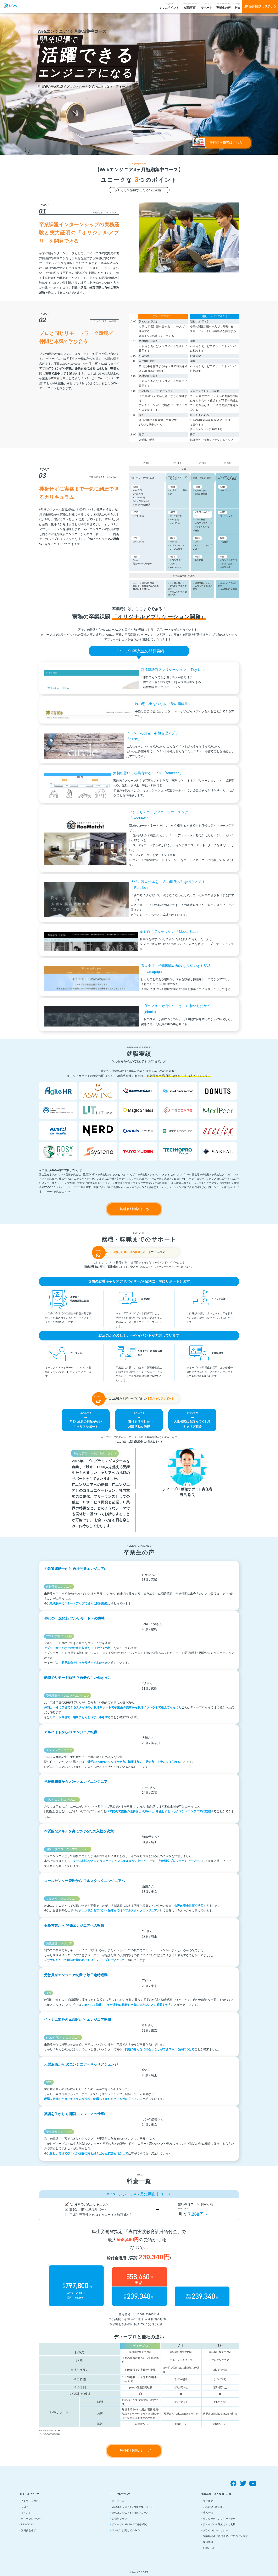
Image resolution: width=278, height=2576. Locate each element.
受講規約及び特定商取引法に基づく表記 (225, 2533)
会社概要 (208, 2498)
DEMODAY (27, 2521)
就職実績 (190, 7)
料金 (237, 7)
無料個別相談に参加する (260, 6)
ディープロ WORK (31, 2515)
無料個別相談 (28, 2527)
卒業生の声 (223, 7)
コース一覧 (118, 2498)
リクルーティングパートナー (219, 2515)
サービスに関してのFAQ (126, 2527)
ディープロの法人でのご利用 (219, 2521)
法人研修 (208, 2509)
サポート (206, 7)
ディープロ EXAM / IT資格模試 (129, 2521)
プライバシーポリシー (215, 2527)
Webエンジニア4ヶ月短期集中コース (133, 2503)
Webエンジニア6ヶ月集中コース (130, 2509)
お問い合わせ (210, 2545)
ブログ (25, 2503)
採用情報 (208, 2539)
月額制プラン (119, 2515)
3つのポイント (169, 7)
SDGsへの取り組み (214, 2503)
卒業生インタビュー (32, 2498)
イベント (26, 2509)
